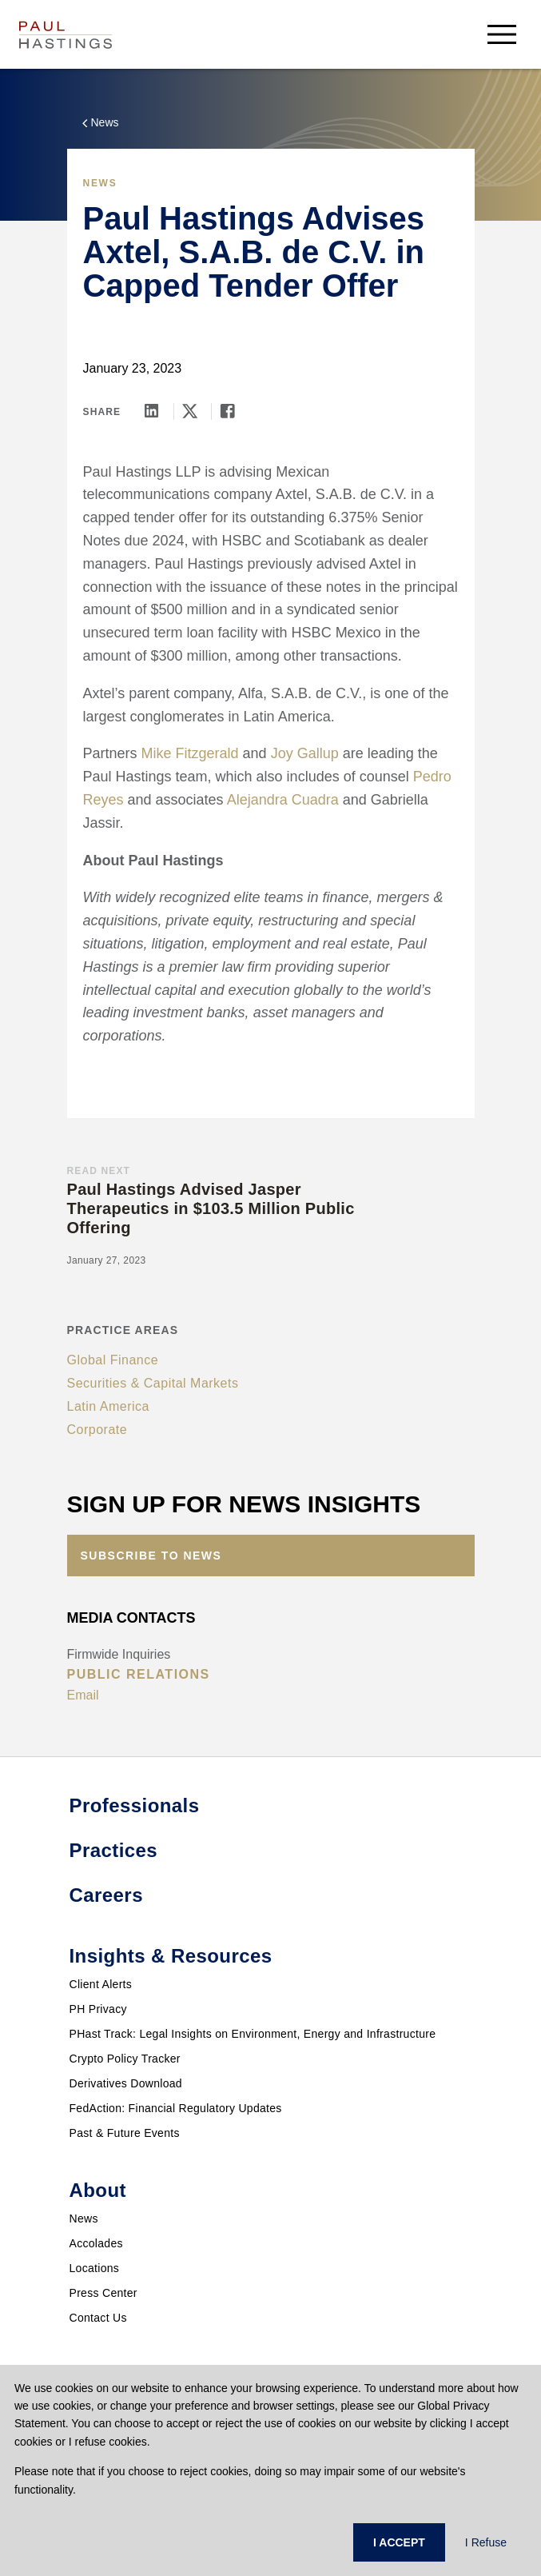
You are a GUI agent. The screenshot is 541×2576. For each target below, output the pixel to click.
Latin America (108, 1406)
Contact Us (98, 2317)
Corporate (97, 1429)
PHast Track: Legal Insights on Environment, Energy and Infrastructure (253, 2033)
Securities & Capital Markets (153, 1383)
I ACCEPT (399, 2542)
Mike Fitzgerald (190, 753)
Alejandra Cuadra (283, 800)
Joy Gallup (305, 753)
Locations (95, 2268)
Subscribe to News (151, 1555)
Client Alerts (101, 1984)
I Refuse (486, 2542)
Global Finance (113, 1360)
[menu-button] (502, 34)
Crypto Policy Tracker (125, 2058)
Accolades (96, 2243)
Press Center (103, 2292)
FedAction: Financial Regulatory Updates (176, 2108)
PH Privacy (98, 2009)
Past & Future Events (125, 2133)
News (84, 2218)
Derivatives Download (126, 2083)
